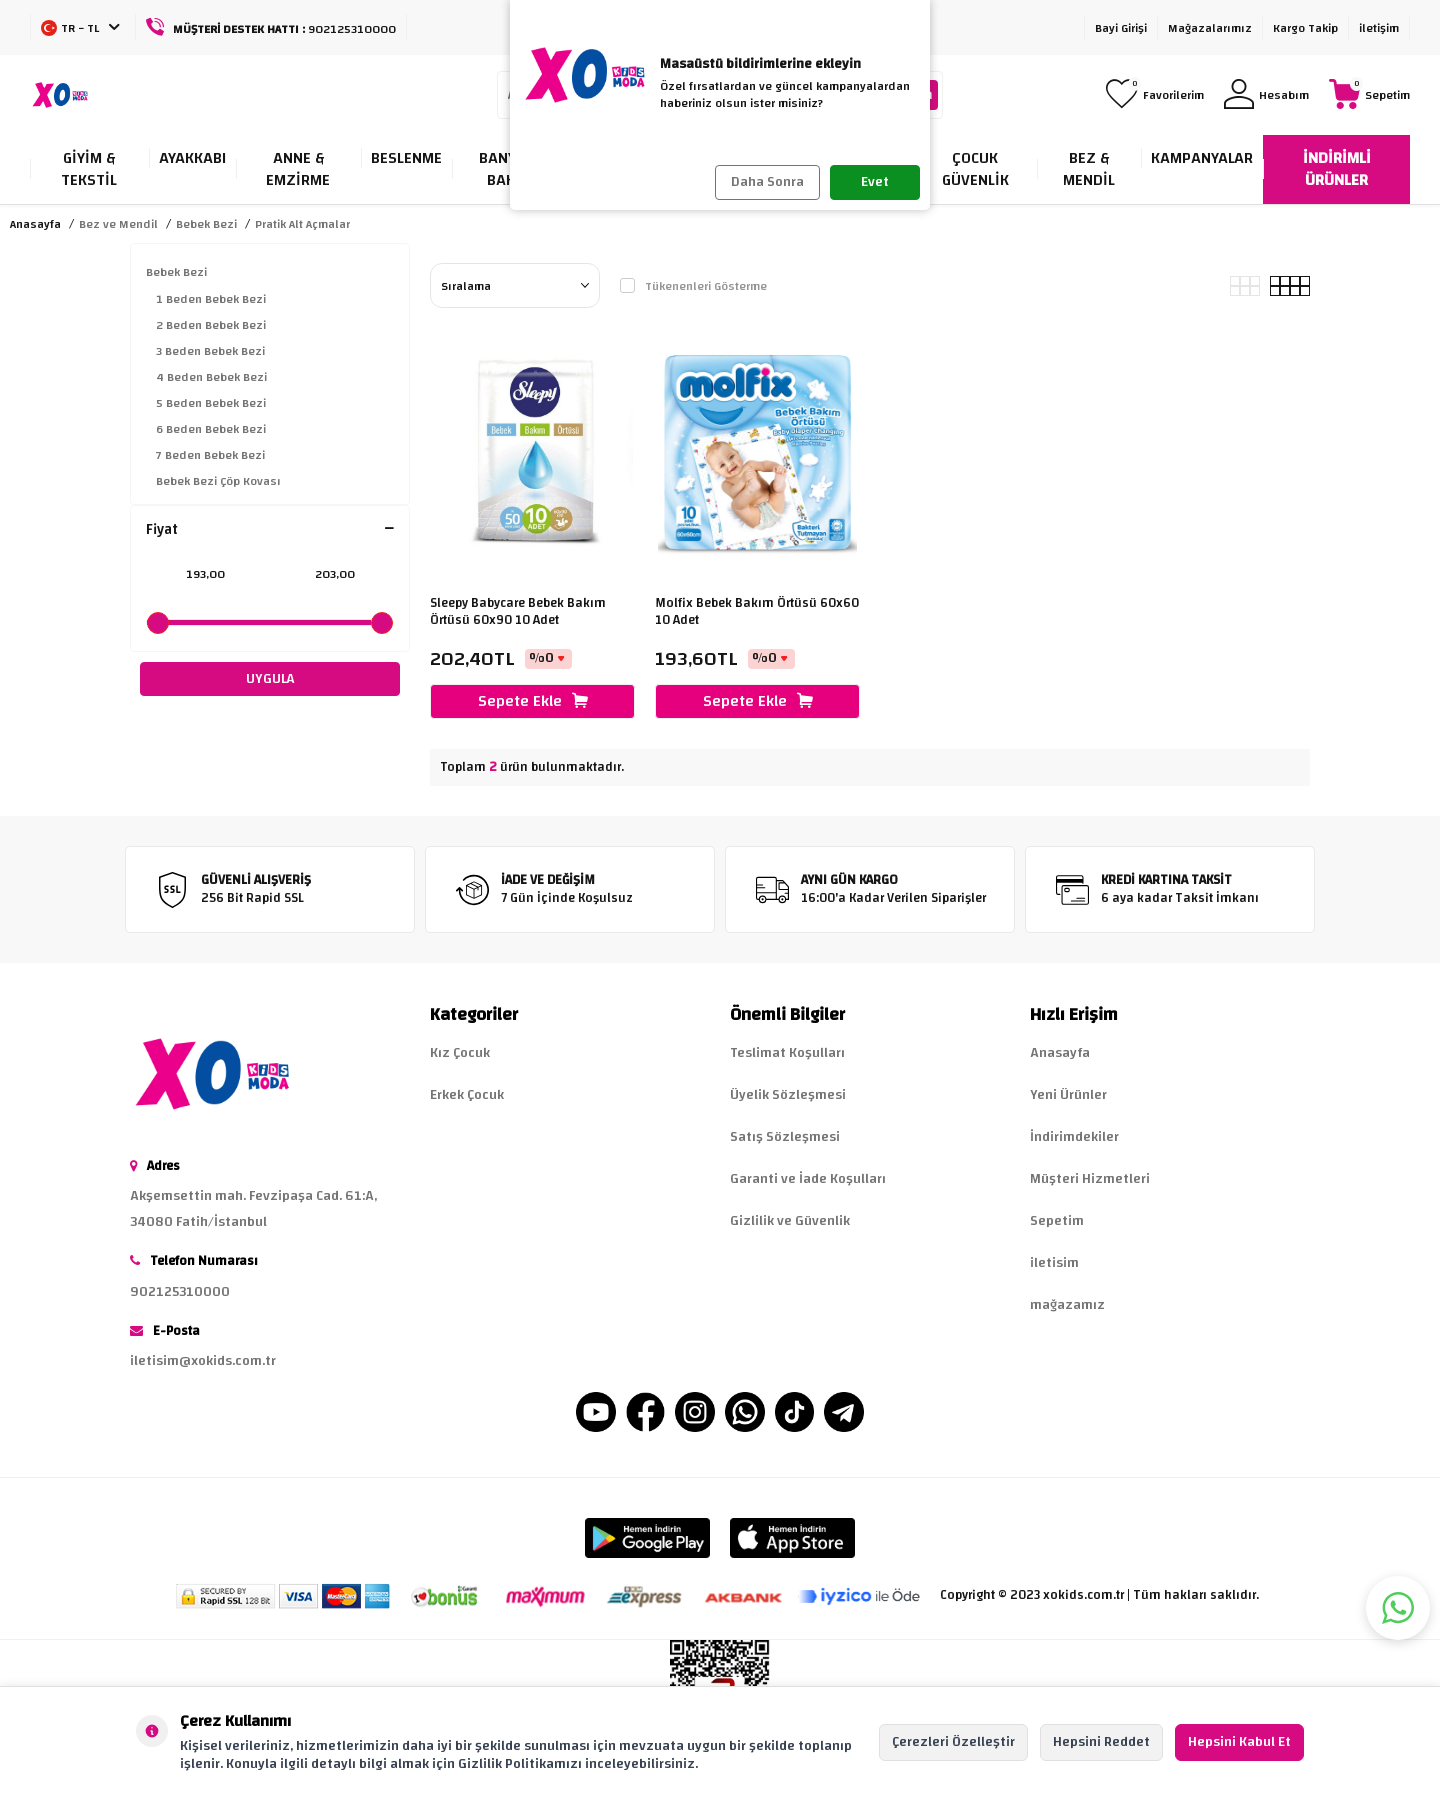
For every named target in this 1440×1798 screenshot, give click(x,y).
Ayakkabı (192, 158)
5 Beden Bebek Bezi (211, 403)
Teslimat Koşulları (787, 1053)
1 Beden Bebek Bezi (211, 299)
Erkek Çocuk (467, 1095)
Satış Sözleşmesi (785, 1137)
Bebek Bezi (206, 224)
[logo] (60, 95)
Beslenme (406, 158)
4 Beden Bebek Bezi (211, 377)
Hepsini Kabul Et (1239, 1742)
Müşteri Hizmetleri (1090, 1179)
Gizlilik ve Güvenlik (790, 1221)
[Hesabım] (1266, 95)
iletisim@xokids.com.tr (203, 1361)
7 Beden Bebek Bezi (210, 455)
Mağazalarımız (1210, 28)
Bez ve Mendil (118, 224)
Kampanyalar (1202, 158)
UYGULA (270, 679)
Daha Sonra (767, 182)
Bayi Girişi (1121, 28)
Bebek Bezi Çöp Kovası (218, 481)
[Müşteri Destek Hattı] (271, 27)
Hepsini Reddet (1101, 1742)
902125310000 (180, 1292)
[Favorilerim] (1155, 95)
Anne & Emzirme (298, 169)
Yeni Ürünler (1068, 1095)
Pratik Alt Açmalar (302, 224)
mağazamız (1067, 1305)
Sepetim (1057, 1221)
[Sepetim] (1369, 95)
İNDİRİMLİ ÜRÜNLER (1337, 169)
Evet (875, 182)
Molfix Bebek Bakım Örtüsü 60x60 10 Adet (757, 612)
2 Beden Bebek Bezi (211, 325)
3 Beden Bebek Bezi (210, 351)
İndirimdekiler (1074, 1137)
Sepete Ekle (533, 701)
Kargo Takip (1305, 28)
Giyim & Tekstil (89, 169)
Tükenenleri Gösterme (693, 286)
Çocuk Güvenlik (975, 169)
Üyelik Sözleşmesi (788, 1095)
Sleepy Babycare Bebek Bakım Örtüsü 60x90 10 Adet (518, 612)
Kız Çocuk (460, 1053)
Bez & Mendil (1089, 169)
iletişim (1379, 28)
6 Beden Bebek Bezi (211, 429)
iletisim (1054, 1263)
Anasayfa (35, 224)
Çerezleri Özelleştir (953, 1742)
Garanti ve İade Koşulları (808, 1179)
